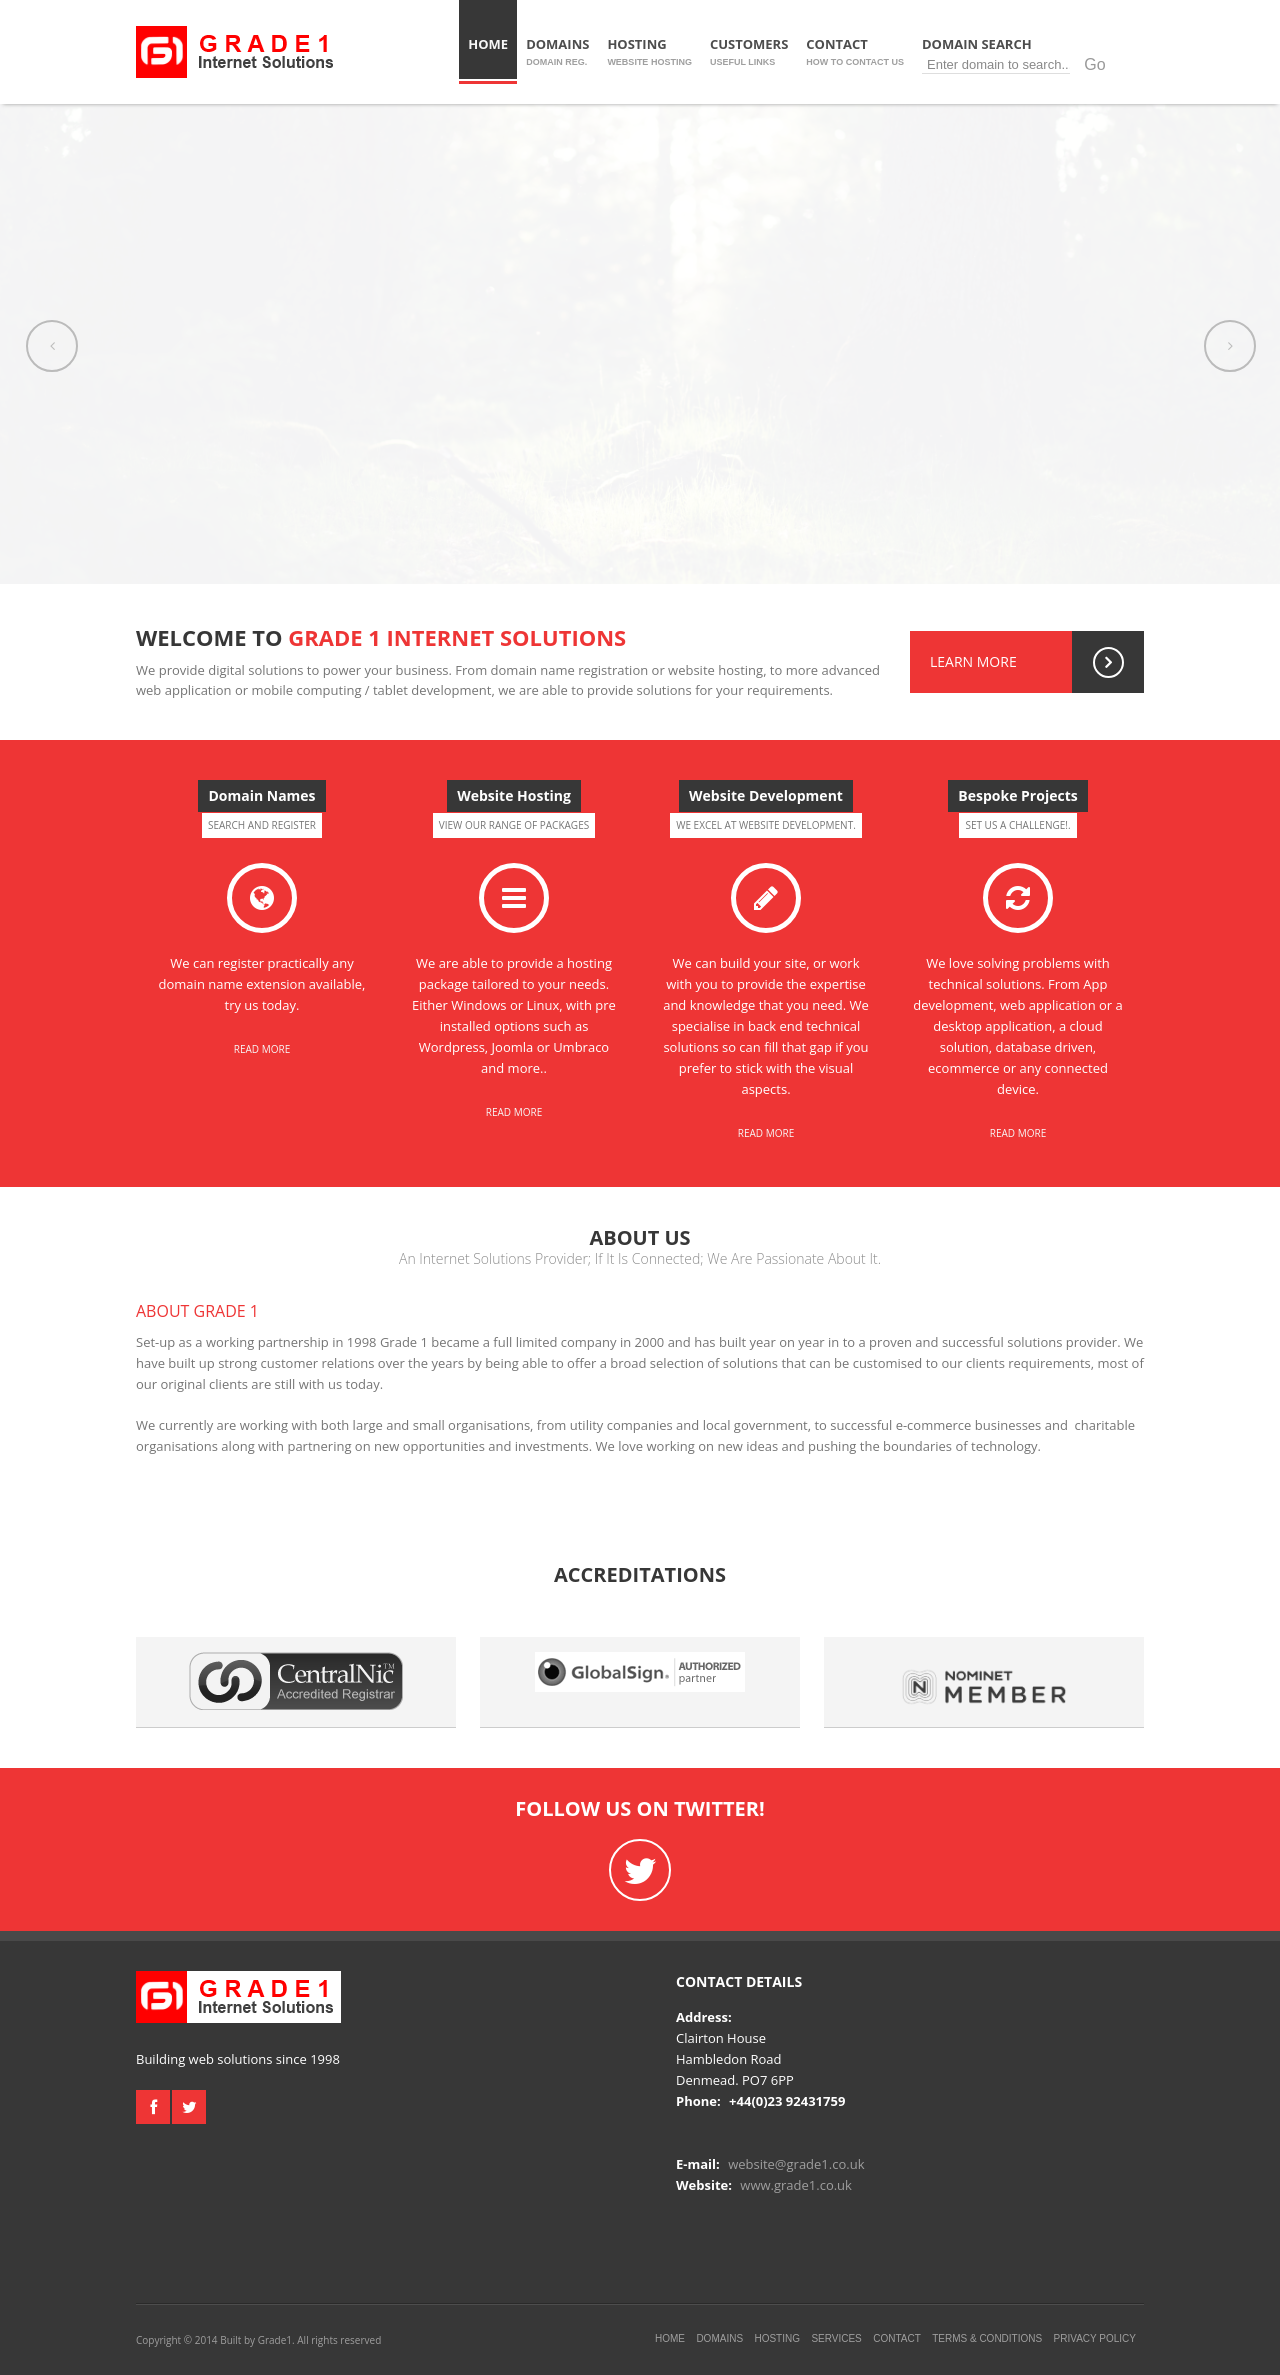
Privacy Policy (1095, 2338)
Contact (855, 52)
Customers (749, 52)
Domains (557, 52)
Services (836, 2338)
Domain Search (1021, 54)
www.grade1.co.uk (796, 2185)
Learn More (1037, 662)
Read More (262, 1049)
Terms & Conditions (987, 2338)
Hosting (649, 52)
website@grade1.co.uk (796, 2164)
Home (488, 52)
